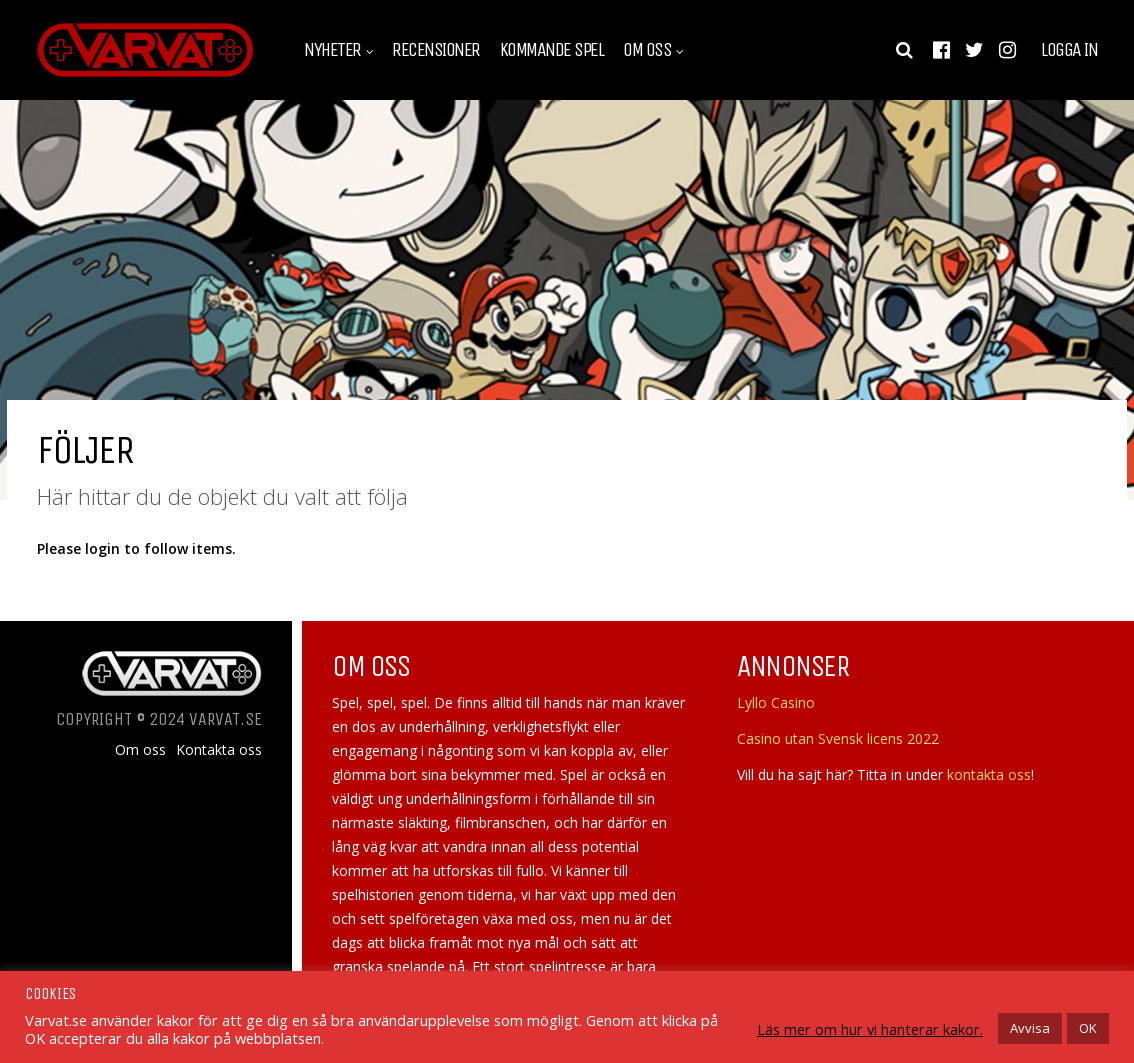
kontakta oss (989, 774)
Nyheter (332, 50)
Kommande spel (552, 50)
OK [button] (1088, 1028)
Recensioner (436, 50)
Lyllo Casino (776, 702)
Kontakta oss (219, 750)
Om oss (647, 50)
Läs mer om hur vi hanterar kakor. (870, 1029)
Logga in (1069, 50)
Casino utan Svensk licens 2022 (838, 738)
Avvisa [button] (1030, 1028)
